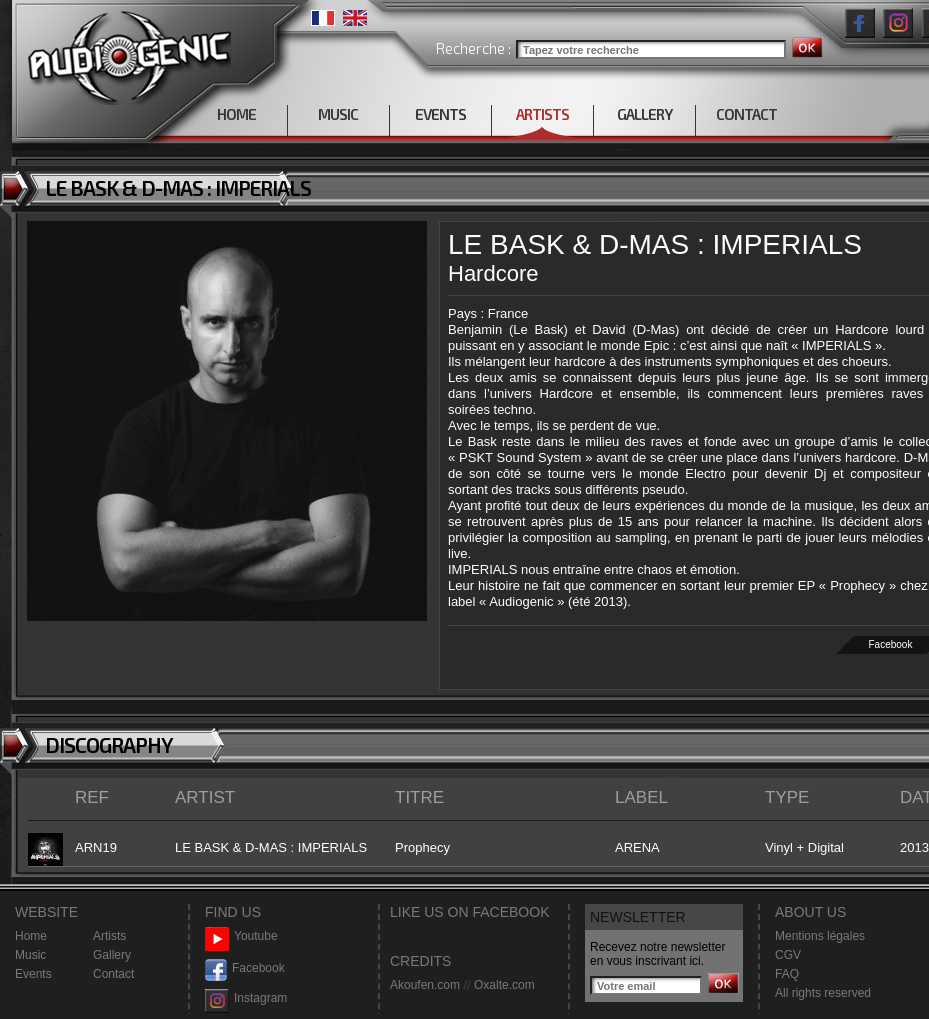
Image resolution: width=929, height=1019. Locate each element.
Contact (113, 974)
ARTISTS (542, 114)
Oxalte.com (504, 985)
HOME (236, 114)
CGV (788, 955)
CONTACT (746, 114)
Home (31, 936)
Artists (109, 936)
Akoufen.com (425, 985)
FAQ (787, 974)
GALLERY (644, 114)
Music (30, 955)
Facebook (245, 968)
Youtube (241, 936)
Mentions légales (820, 936)
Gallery (112, 955)
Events (33, 974)
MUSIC (338, 114)
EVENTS (440, 114)
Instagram (246, 998)
